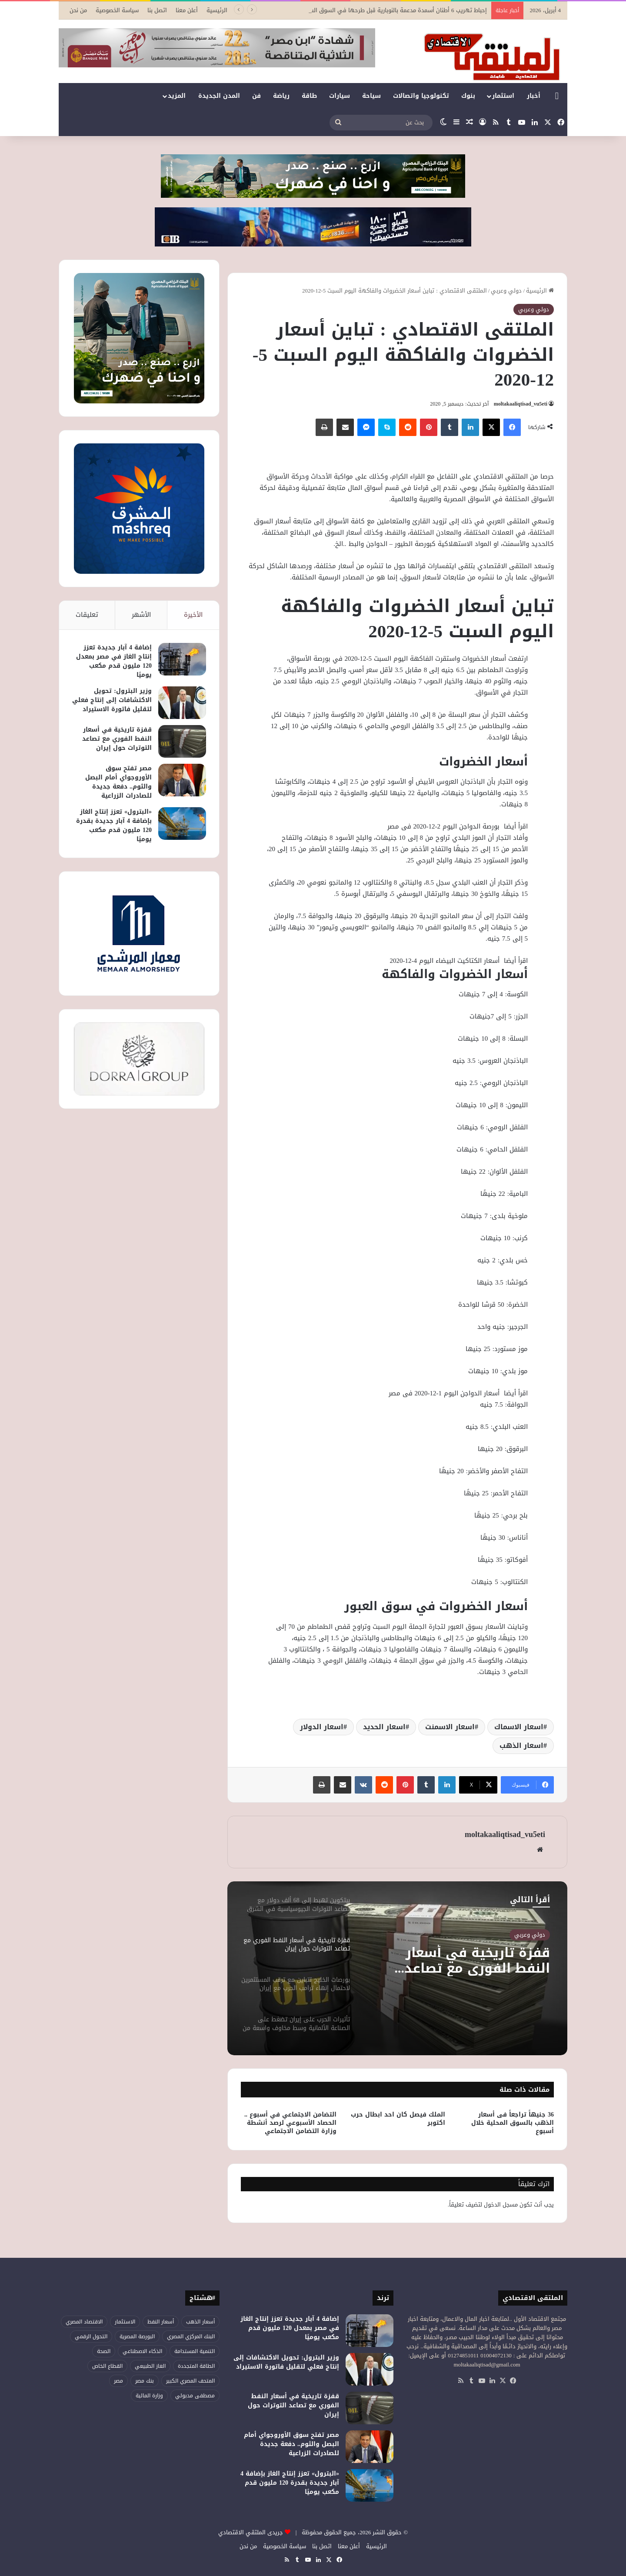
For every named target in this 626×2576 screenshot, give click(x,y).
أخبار (533, 96)
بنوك (468, 96)
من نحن (78, 10)
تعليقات (87, 615)
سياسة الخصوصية (117, 10)
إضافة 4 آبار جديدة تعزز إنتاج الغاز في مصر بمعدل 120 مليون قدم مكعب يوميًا (114, 661)
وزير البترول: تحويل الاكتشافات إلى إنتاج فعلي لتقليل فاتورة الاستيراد (112, 700)
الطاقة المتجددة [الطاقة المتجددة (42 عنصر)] (196, 2366)
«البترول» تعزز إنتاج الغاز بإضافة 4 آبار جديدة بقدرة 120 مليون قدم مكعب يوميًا (114, 825)
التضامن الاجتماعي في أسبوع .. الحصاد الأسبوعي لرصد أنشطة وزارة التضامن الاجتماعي (290, 2123)
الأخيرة (193, 615)
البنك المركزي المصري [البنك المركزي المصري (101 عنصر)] (191, 2336)
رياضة (281, 96)
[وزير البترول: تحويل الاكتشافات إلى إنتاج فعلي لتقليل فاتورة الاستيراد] (182, 702)
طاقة (309, 96)
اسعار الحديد (384, 1727)
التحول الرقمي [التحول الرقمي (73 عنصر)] (91, 2336)
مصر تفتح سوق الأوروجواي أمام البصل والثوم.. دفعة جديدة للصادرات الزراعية (118, 782)
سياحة (371, 96)
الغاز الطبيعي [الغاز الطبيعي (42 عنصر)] (150, 2366)
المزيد (177, 96)
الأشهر (141, 615)
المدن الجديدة (219, 96)
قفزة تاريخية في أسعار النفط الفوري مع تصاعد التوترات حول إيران (477, 1960)
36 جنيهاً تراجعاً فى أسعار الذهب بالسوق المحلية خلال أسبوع (512, 2123)
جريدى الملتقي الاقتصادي (250, 2532)
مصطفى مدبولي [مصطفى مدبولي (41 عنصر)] (195, 2395)
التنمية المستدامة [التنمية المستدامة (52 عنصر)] (194, 2351)
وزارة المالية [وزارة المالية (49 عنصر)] (149, 2395)
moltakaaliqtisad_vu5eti (520, 404)
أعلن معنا (187, 10)
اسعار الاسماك (518, 1727)
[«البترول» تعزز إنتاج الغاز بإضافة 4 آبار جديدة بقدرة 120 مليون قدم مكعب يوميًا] (182, 823)
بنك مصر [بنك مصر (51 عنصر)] (144, 2381)
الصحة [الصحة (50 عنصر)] (103, 2351)
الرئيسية (216, 10)
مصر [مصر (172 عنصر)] (118, 2381)
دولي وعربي (506, 290)
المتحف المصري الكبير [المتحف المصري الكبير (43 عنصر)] (190, 2381)
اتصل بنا (157, 10)
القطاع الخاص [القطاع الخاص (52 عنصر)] (107, 2366)
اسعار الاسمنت (450, 1727)
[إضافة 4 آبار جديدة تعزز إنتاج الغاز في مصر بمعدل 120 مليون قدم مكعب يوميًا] (182, 659)
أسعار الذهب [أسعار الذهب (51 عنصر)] (200, 2321)
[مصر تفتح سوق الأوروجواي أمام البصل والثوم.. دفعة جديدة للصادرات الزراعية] (182, 780)
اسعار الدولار (321, 1727)
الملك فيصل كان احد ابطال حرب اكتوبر (398, 2119)
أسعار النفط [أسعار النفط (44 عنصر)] (160, 2321)
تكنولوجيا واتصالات (421, 96)
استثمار (503, 96)
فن (256, 96)
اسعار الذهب (521, 1745)
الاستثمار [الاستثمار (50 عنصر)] (125, 2321)
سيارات (339, 96)
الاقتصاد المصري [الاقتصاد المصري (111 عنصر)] (84, 2321)
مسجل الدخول (501, 2204)
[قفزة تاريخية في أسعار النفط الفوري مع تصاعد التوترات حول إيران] (182, 741)
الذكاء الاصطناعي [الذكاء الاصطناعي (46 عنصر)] (142, 2351)
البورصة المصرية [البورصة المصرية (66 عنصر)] (137, 2336)
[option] (397, 1968)
